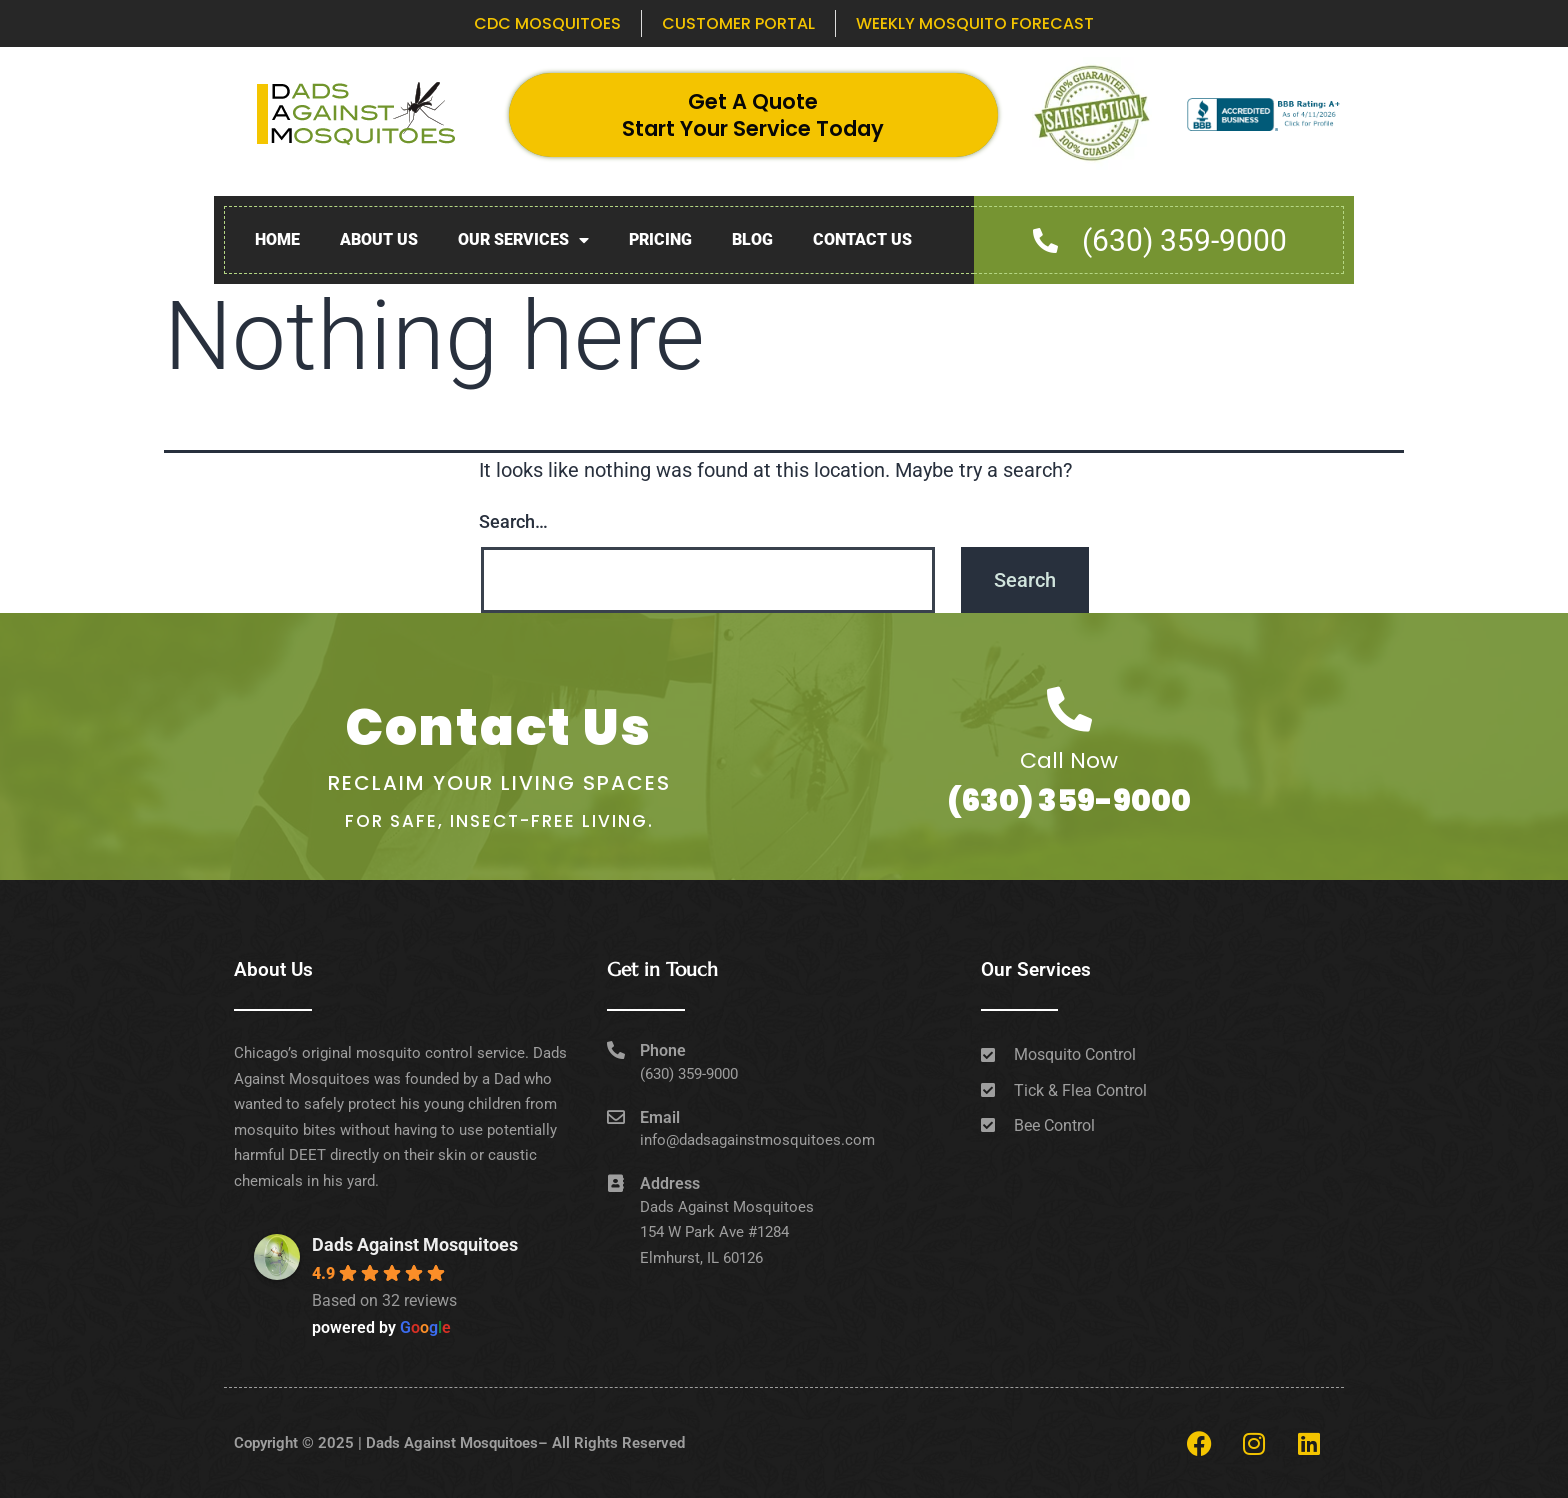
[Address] (616, 1183)
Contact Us (862, 239)
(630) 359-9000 (1069, 801)
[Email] (616, 1117)
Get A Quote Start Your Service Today (753, 115)
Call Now (1069, 760)
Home (277, 239)
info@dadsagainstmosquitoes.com (757, 1140)
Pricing (660, 239)
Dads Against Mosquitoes (415, 1244)
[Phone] (616, 1050)
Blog (752, 239)
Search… (513, 521)
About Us (379, 239)
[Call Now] (1069, 709)
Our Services (523, 240)
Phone (663, 1050)
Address (670, 1183)
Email (660, 1117)
